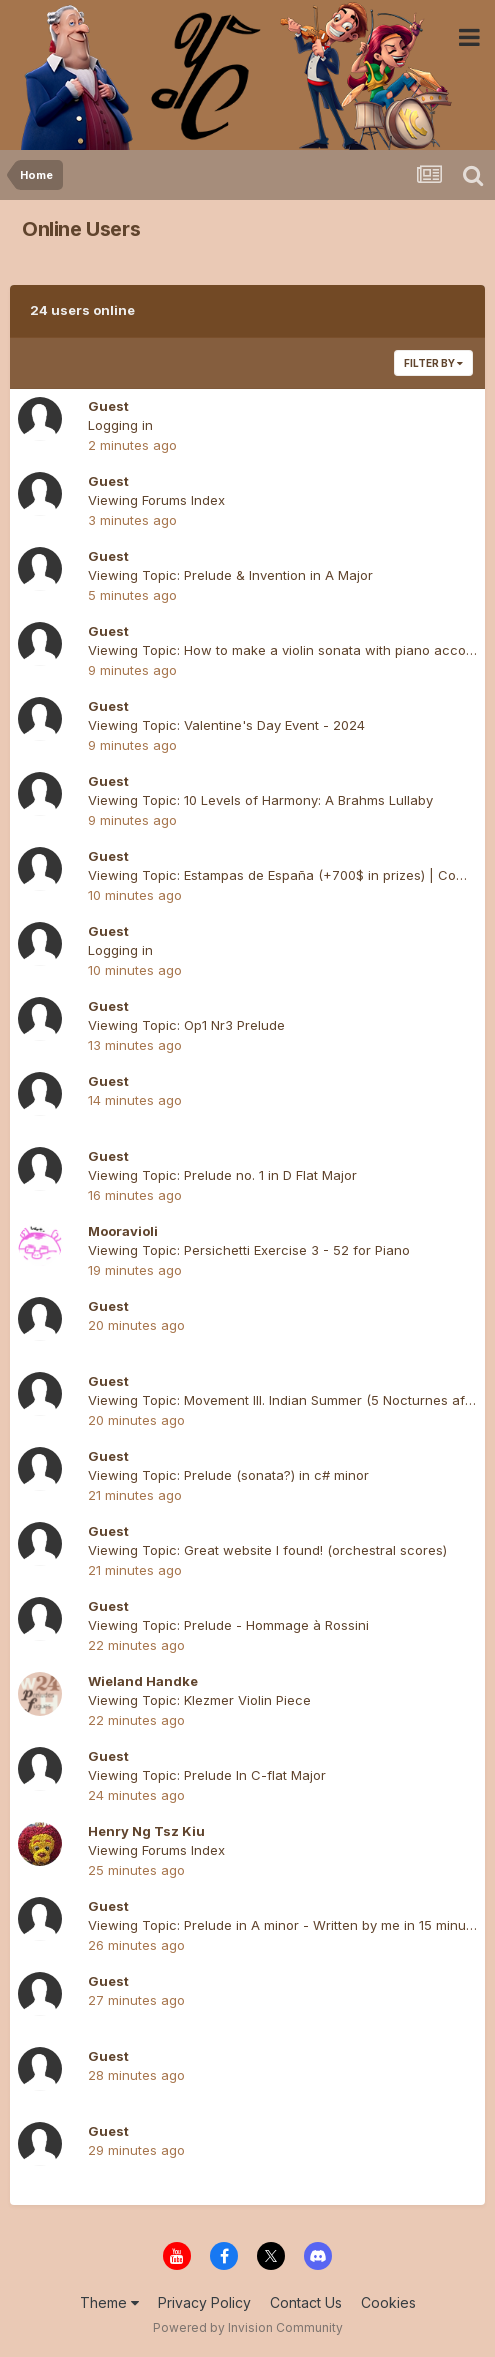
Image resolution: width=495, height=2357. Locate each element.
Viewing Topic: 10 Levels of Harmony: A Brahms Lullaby (260, 800)
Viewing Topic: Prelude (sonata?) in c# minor (228, 1475)
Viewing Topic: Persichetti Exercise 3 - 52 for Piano (249, 1250)
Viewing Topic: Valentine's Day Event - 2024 (226, 725)
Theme (109, 2302)
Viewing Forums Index (156, 500)
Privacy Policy (204, 2302)
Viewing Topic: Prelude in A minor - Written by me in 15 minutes (286, 1925)
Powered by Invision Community (248, 2327)
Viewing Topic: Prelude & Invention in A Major (230, 575)
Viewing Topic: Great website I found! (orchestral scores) (267, 1550)
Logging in (120, 425)
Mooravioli (123, 1231)
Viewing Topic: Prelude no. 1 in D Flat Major (222, 1175)
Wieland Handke (143, 1681)
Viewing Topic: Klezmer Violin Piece (199, 1700)
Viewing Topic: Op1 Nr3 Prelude (186, 1025)
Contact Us (306, 2302)
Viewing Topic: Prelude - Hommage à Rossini (228, 1625)
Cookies (388, 2302)
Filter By (433, 363)
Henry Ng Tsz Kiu (146, 1831)
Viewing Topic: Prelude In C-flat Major (207, 1775)
